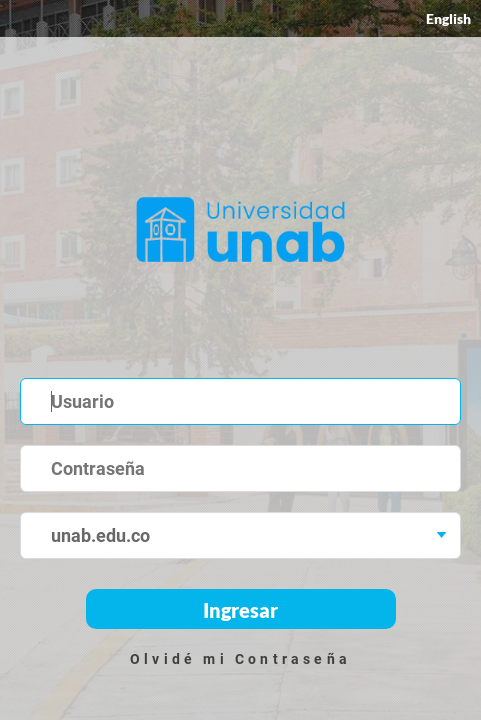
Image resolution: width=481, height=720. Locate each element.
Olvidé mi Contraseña (240, 659)
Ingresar (240, 610)
